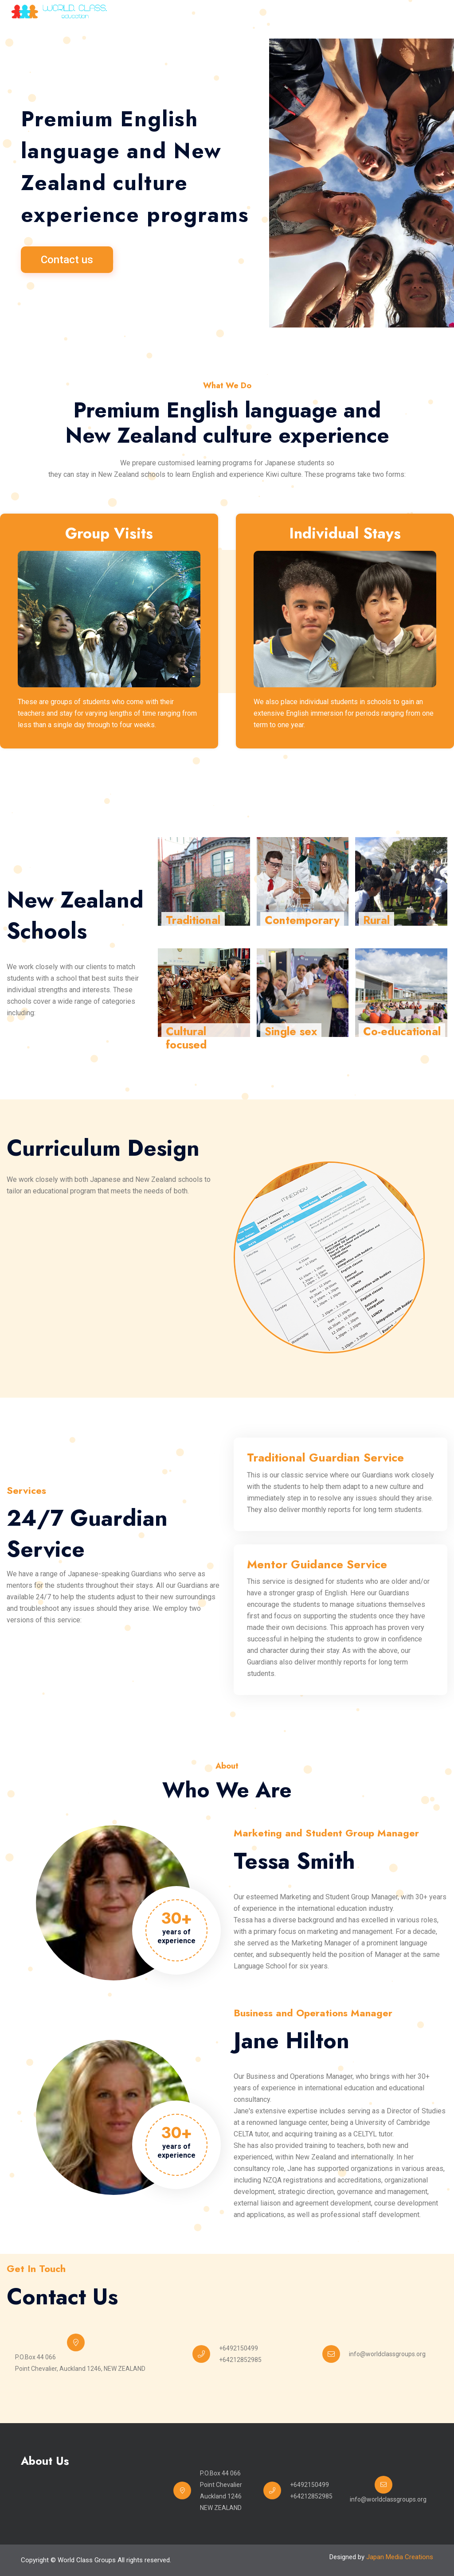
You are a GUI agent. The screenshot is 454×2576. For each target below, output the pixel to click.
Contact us (67, 260)
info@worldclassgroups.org (387, 2354)
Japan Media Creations (399, 2557)
